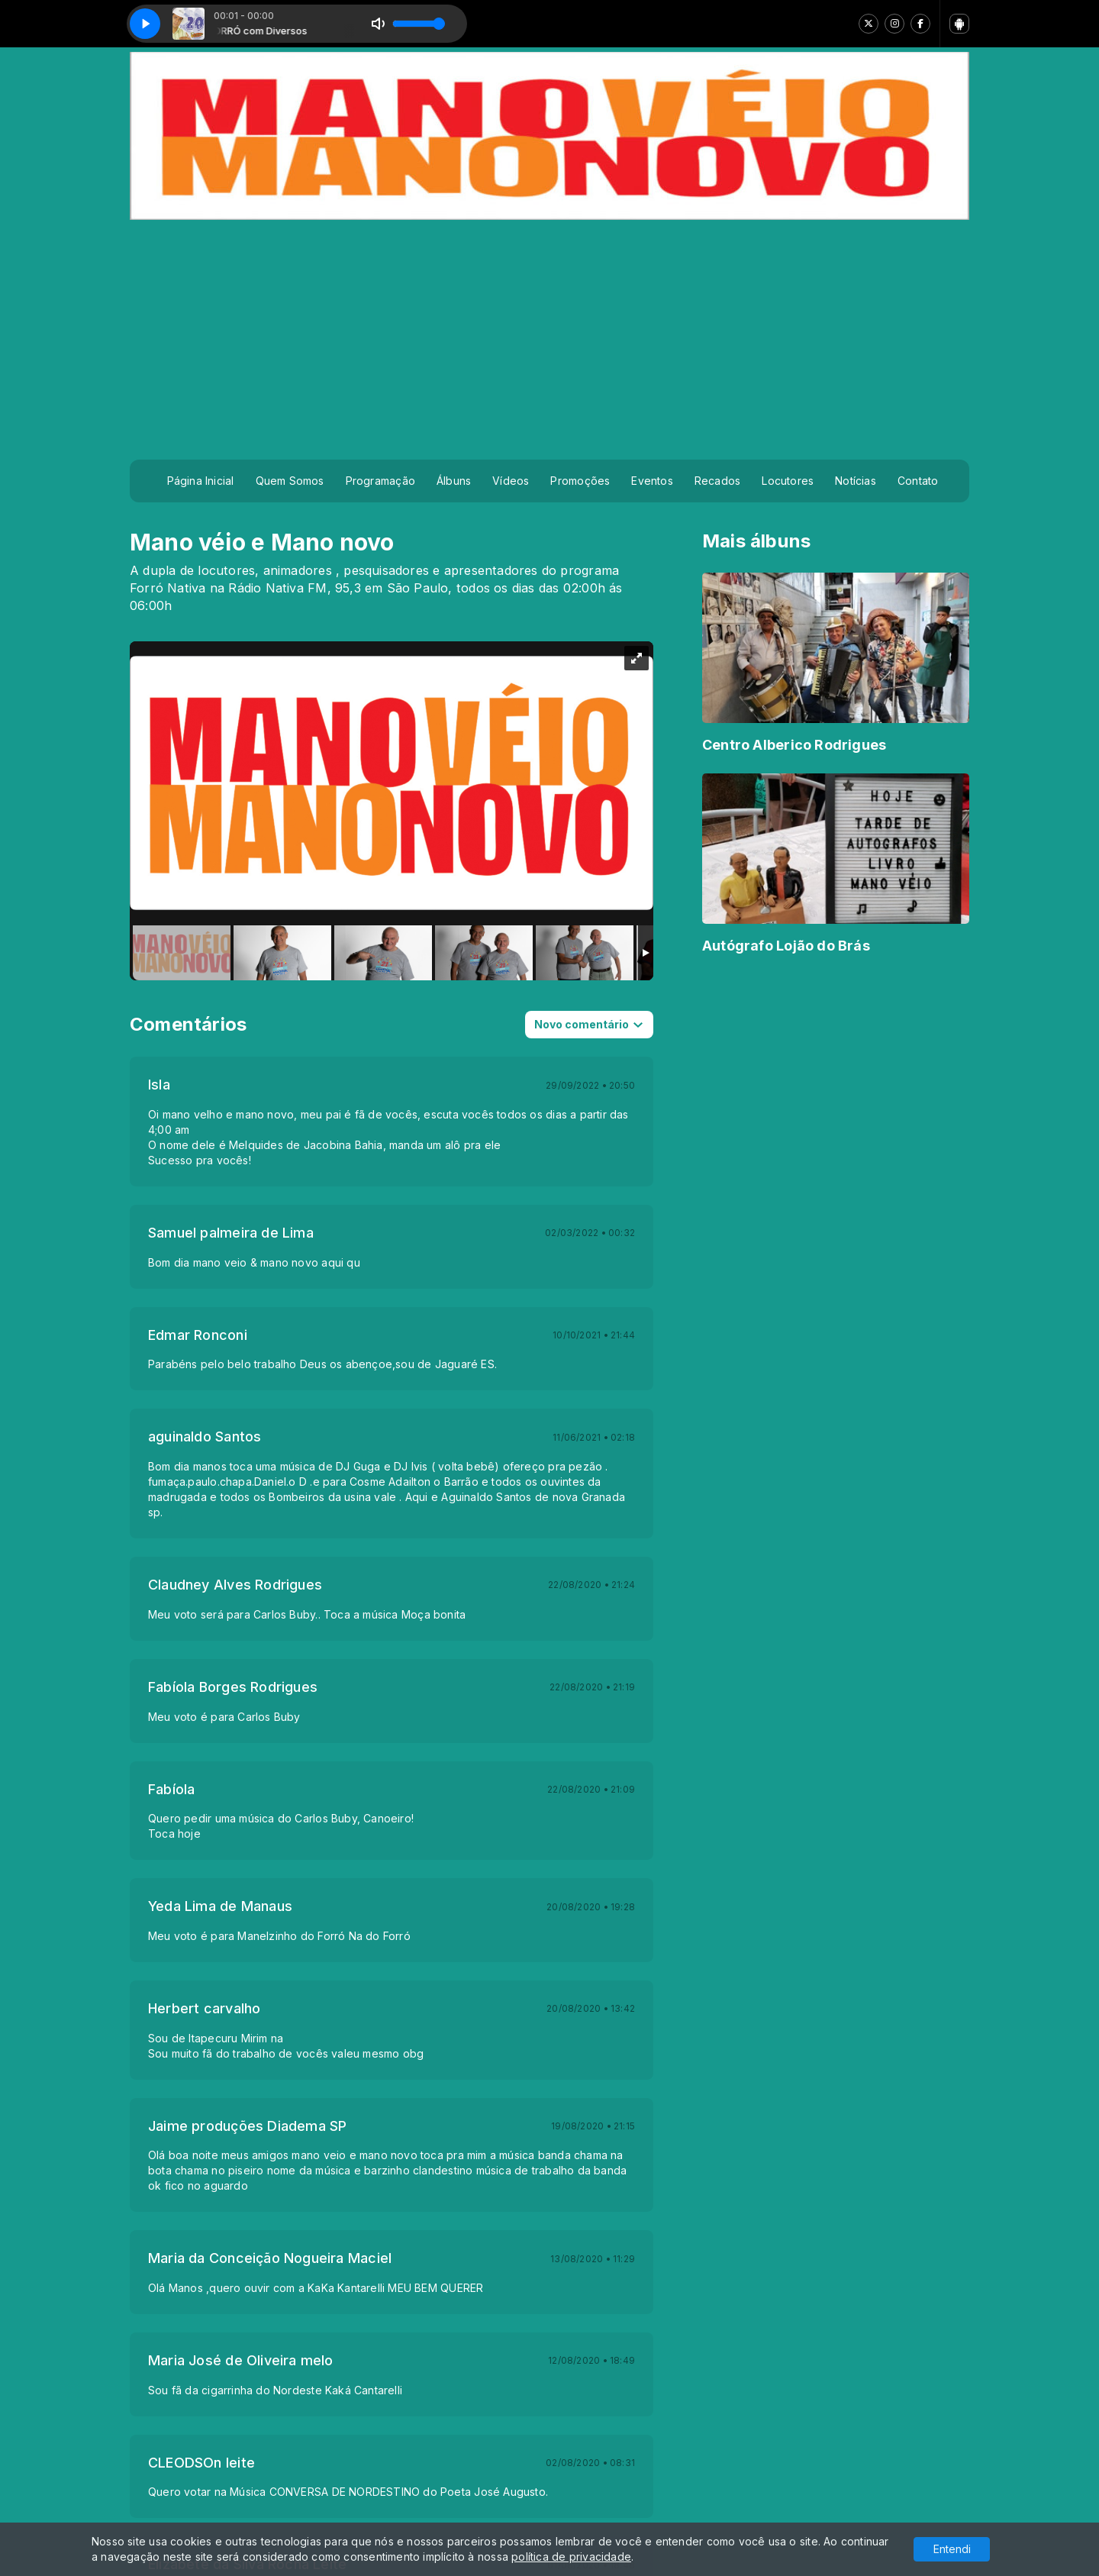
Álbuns (454, 480)
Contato (918, 480)
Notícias (855, 480)
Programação (380, 480)
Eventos (651, 480)
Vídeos (510, 480)
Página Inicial (200, 480)
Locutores (788, 480)
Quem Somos (290, 480)
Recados (717, 480)
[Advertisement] (549, 334)
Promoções (580, 480)
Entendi (952, 2548)
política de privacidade (571, 2556)
